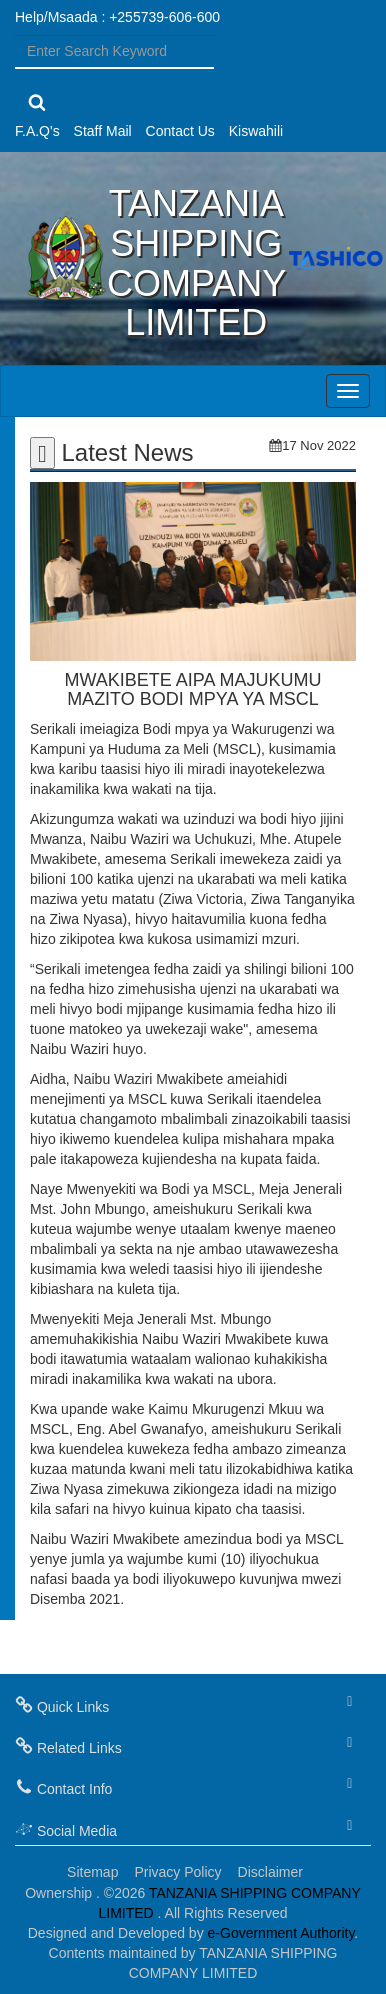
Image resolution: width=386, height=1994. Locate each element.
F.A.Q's (37, 131)
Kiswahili (256, 131)
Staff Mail (103, 131)
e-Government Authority (281, 1933)
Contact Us (180, 131)
